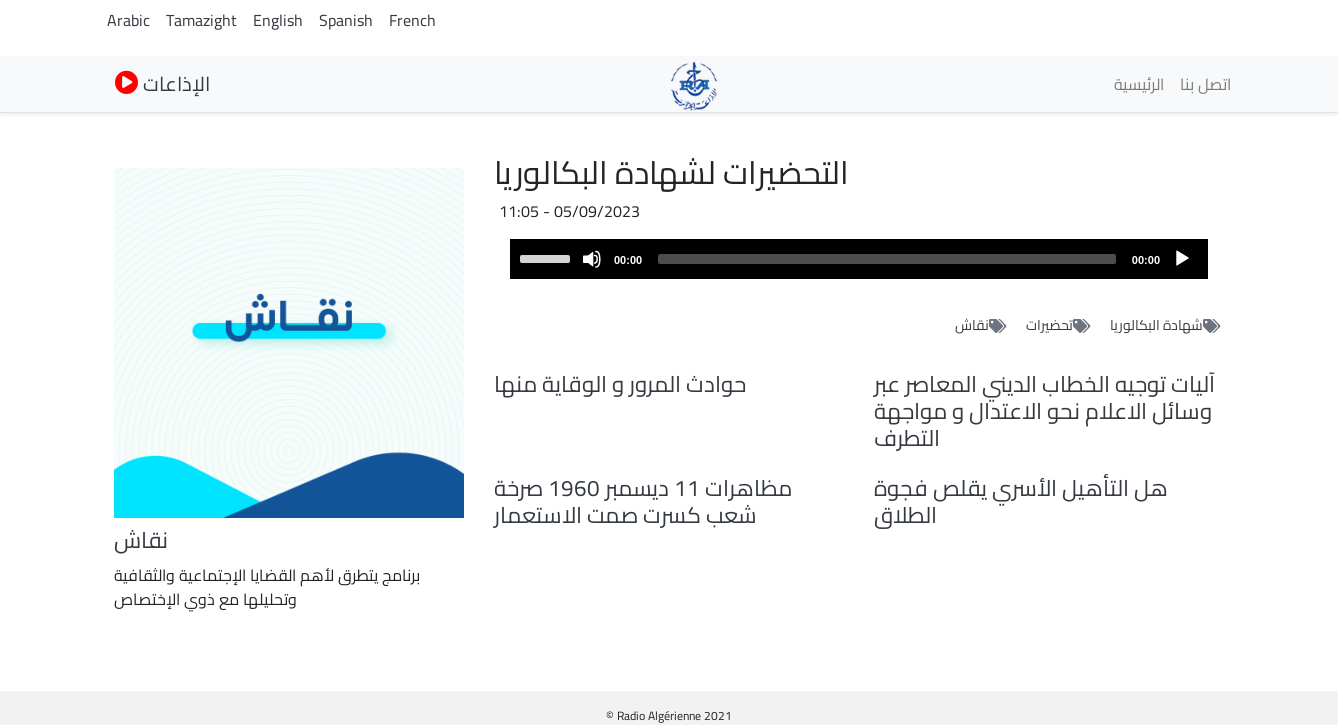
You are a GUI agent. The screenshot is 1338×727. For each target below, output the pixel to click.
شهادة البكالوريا (1156, 325)
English (278, 20)
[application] (859, 259)
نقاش (972, 325)
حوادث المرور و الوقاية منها (620, 384)
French (412, 20)
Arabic (128, 20)
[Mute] (592, 259)
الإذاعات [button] (162, 83)
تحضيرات (1049, 325)
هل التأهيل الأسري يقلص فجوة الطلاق (1021, 501)
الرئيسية (1139, 84)
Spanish (346, 20)
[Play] (1182, 259)
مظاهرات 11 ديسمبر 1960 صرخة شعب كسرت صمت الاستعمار (643, 501)
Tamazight (201, 20)
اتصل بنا (1205, 84)
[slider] (887, 259)
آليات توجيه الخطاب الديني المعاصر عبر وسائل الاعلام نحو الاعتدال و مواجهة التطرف (1044, 411)
